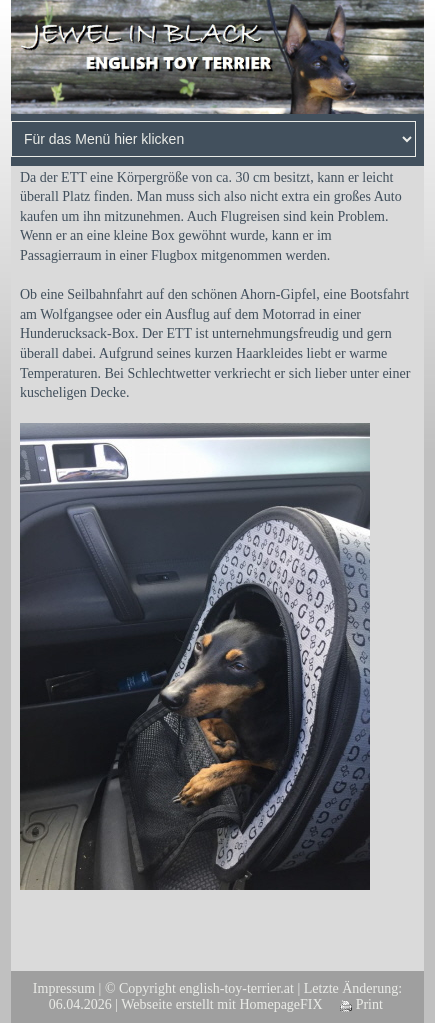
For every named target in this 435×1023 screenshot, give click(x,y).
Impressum (64, 988)
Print (361, 1004)
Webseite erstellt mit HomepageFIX (221, 1004)
